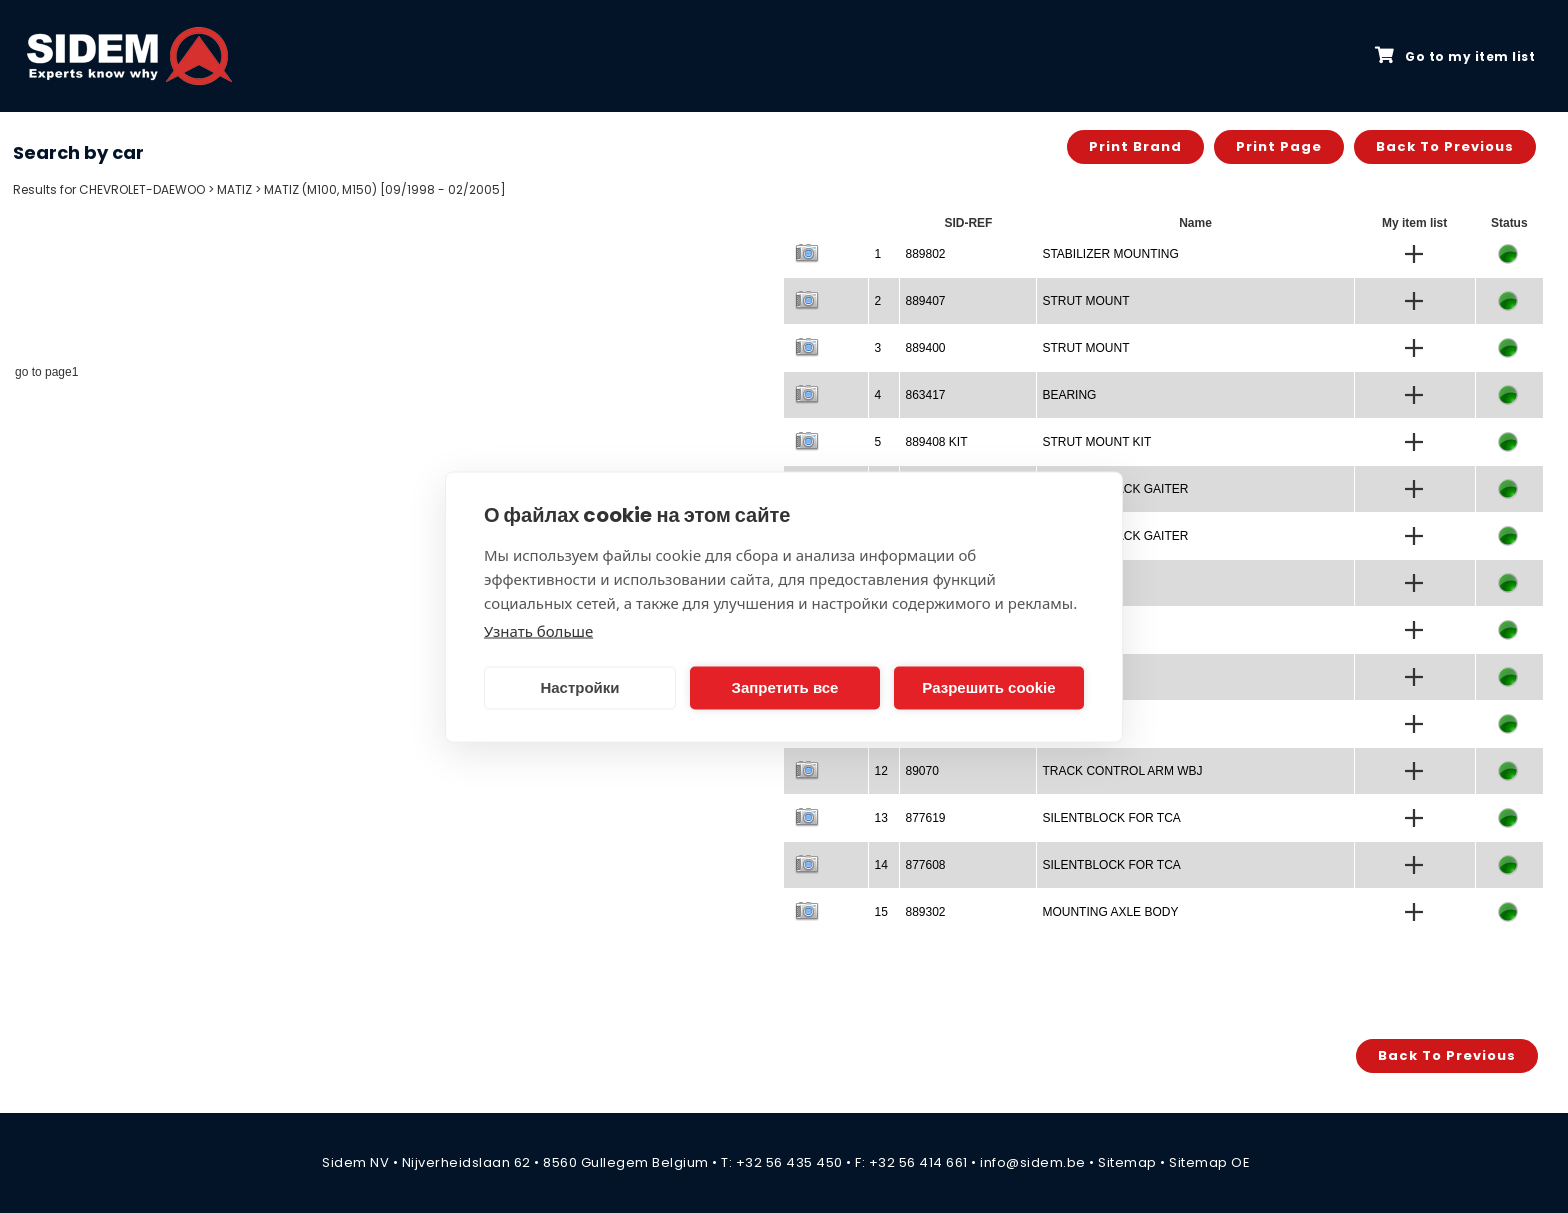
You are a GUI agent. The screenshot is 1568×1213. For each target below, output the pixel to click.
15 (880, 912)
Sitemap (1127, 1162)
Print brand (1135, 146)
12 (880, 771)
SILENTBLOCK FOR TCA (1111, 818)
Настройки (579, 687)
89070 (921, 771)
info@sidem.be (1033, 1162)
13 (880, 818)
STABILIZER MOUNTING (1110, 254)
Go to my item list (1455, 56)
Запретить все (785, 687)
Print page (1279, 146)
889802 (925, 254)
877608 (925, 865)
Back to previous (1445, 146)
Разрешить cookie (988, 687)
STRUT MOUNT (1085, 301)
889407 (925, 301)
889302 (925, 912)
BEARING (1069, 395)
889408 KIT (936, 442)
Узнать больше (538, 630)
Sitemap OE (1209, 1162)
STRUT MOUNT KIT (1096, 442)
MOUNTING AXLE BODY (1110, 912)
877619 (925, 818)
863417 (925, 395)
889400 (925, 348)
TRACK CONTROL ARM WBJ (1122, 771)
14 (880, 865)
